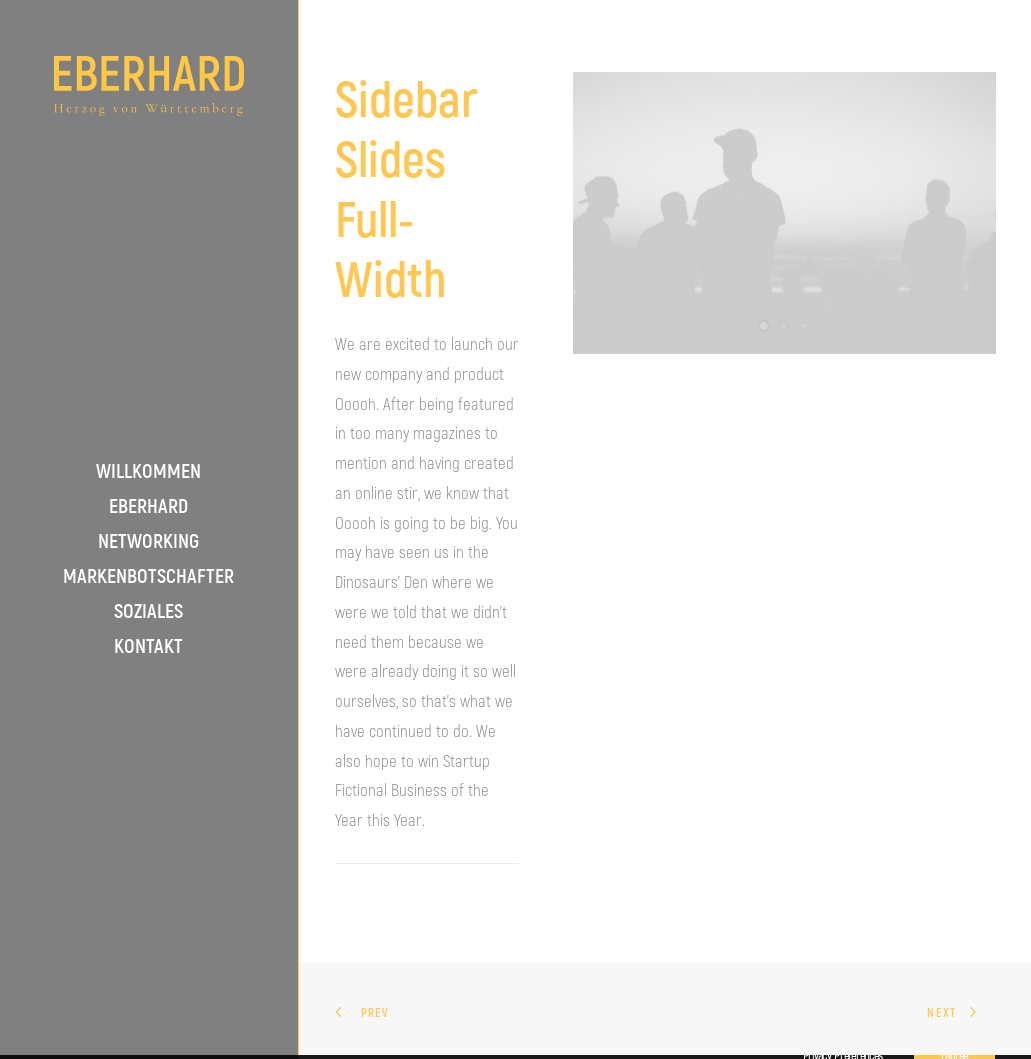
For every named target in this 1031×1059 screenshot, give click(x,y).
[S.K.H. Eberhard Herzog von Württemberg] (149, 86)
